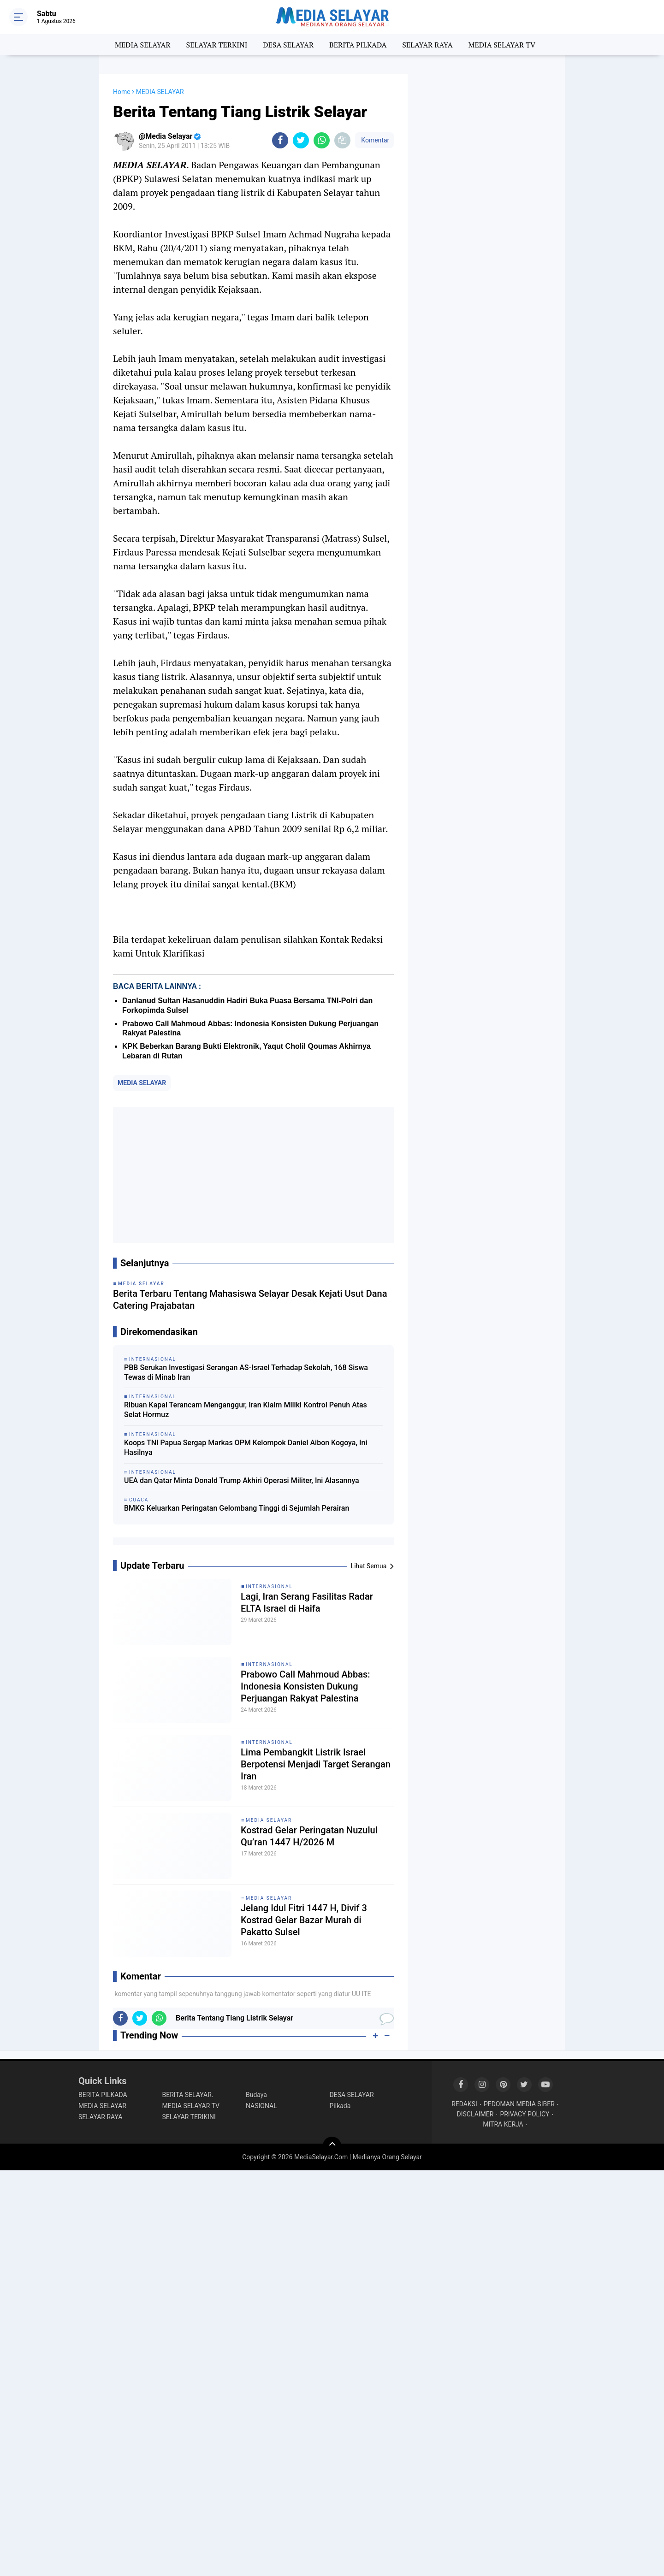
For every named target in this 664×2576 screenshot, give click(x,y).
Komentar (374, 140)
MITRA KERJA (503, 2124)
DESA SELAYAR (288, 45)
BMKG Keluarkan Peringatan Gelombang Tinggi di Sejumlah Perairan (236, 1508)
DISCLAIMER (475, 2114)
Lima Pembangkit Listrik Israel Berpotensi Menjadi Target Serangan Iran (316, 1764)
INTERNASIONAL (269, 1586)
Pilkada (340, 2105)
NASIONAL (261, 2105)
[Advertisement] (253, 1175)
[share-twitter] (301, 140)
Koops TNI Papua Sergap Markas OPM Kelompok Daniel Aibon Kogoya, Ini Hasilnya (246, 1447)
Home (121, 91)
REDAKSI (464, 2104)
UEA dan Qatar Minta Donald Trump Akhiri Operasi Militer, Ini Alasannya (241, 1480)
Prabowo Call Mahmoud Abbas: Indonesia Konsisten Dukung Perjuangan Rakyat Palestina (305, 1686)
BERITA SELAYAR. (187, 2094)
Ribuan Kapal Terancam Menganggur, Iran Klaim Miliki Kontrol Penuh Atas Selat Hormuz (245, 1409)
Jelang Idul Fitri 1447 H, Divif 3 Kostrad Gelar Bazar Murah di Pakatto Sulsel (304, 1920)
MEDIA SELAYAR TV (502, 45)
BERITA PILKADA (357, 45)
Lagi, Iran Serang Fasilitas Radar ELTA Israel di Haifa (307, 1602)
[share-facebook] (280, 140)
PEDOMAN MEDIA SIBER (519, 2104)
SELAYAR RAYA (427, 45)
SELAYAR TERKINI (217, 45)
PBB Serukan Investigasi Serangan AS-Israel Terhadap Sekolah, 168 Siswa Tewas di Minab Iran (246, 1372)
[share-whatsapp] (322, 140)
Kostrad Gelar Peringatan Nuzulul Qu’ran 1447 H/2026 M (309, 1836)
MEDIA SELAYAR (143, 45)
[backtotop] (332, 2146)
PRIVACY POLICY (524, 2114)
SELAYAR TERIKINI (189, 2117)
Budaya (256, 2094)
